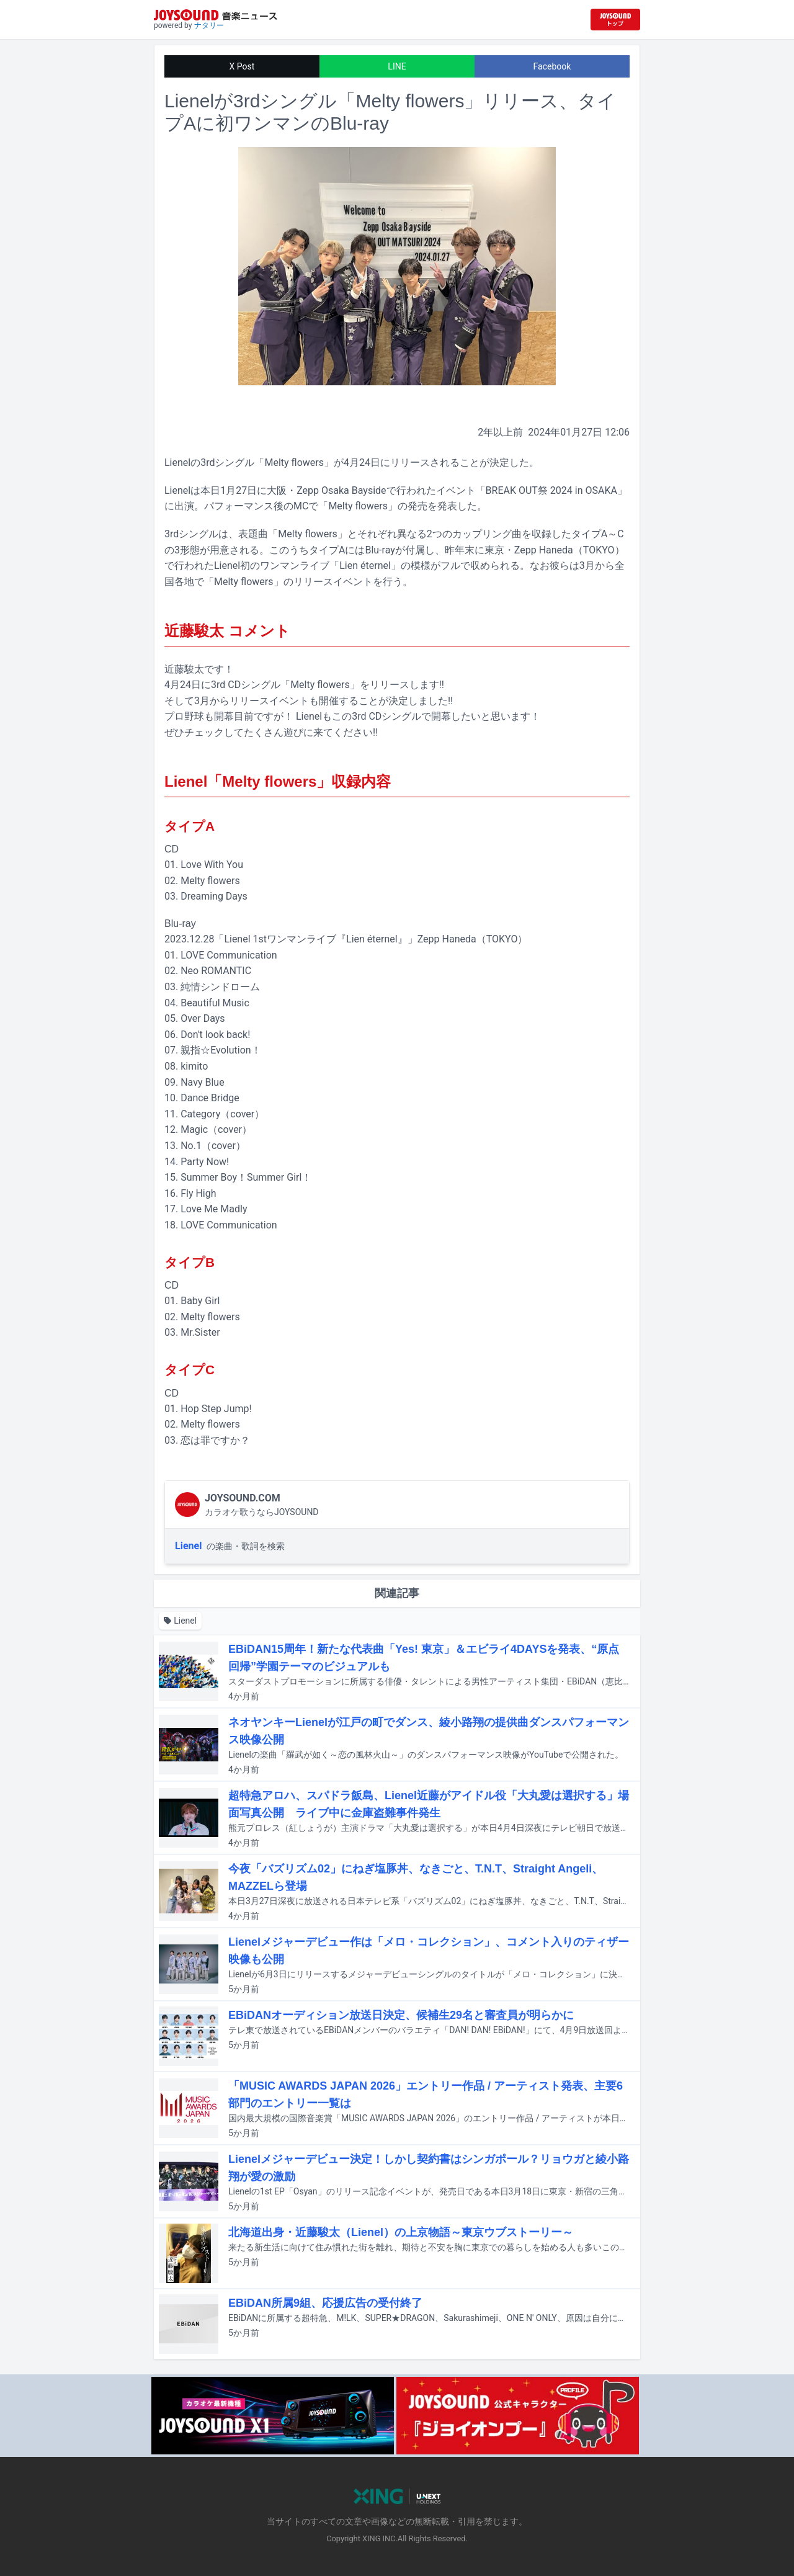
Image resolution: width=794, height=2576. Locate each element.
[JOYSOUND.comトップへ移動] (615, 19)
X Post (242, 66)
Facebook (552, 66)
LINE (397, 66)
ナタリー (209, 25)
